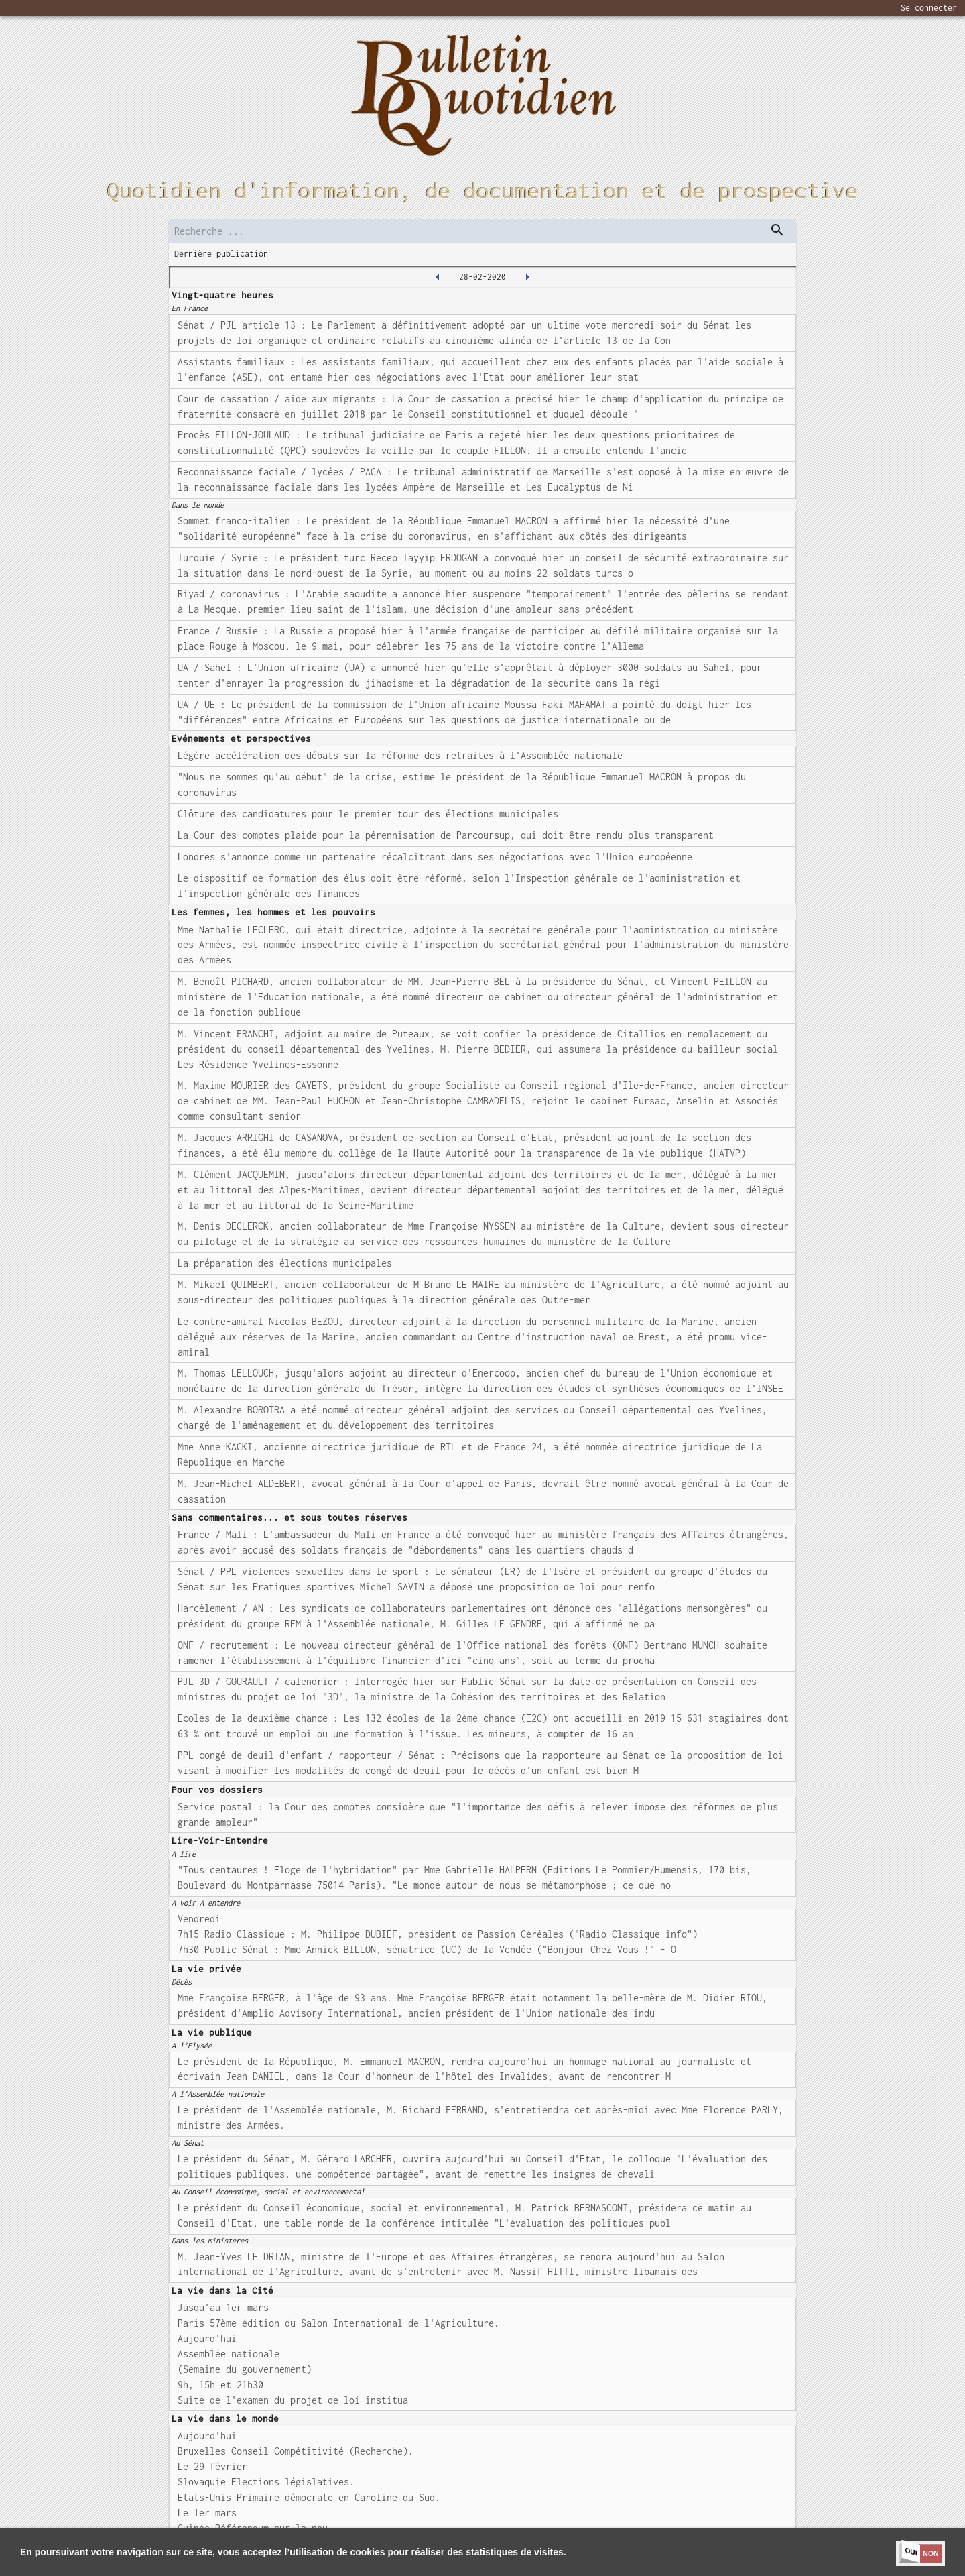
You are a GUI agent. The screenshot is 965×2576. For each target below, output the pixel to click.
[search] (482, 231)
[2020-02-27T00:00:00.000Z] (437, 277)
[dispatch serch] (777, 230)
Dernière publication (221, 254)
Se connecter (929, 8)
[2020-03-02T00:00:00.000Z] (527, 277)
